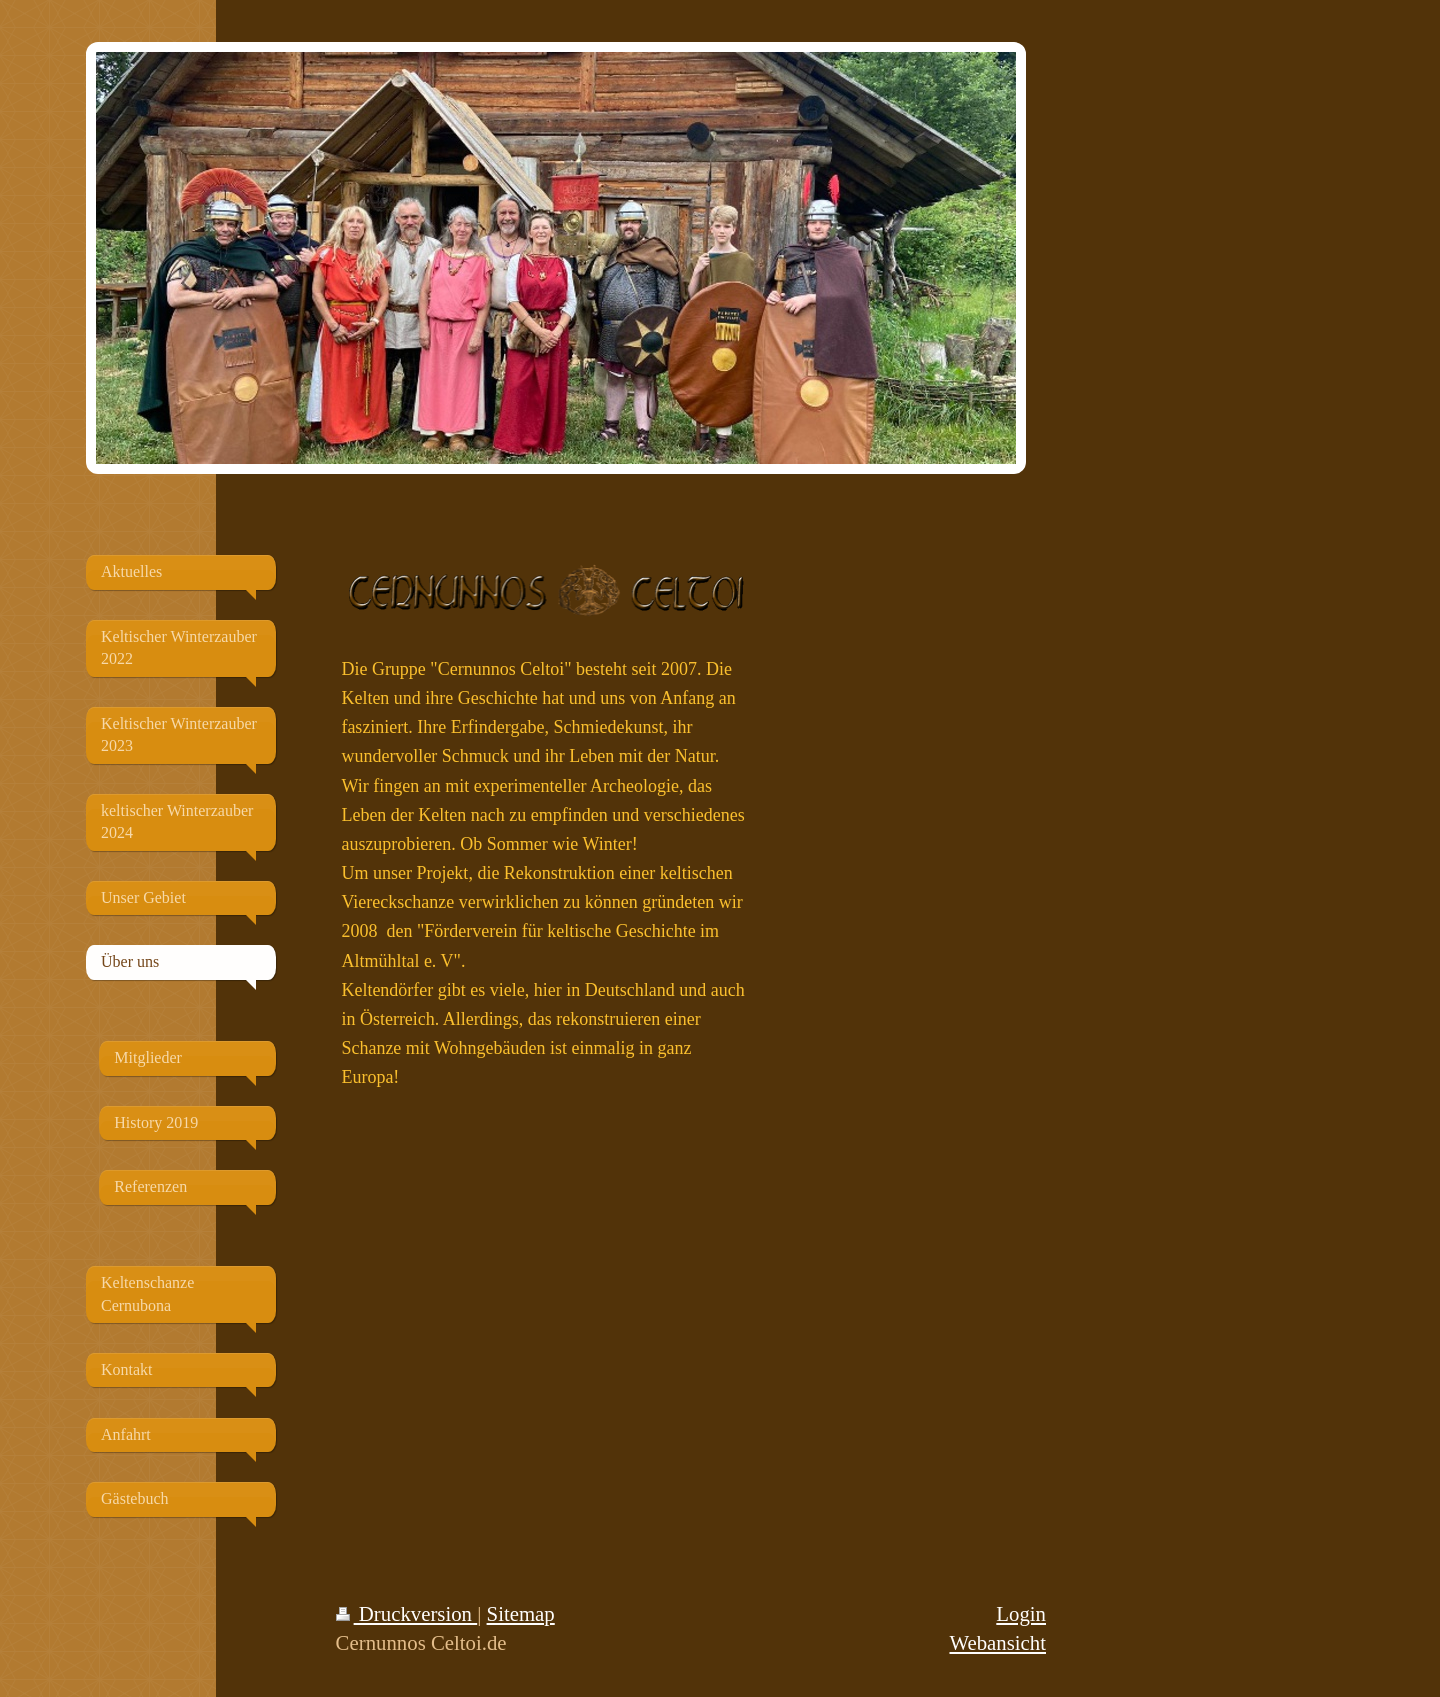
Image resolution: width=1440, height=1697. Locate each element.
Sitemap (521, 1613)
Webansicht (997, 1642)
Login (1021, 1613)
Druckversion (407, 1613)
